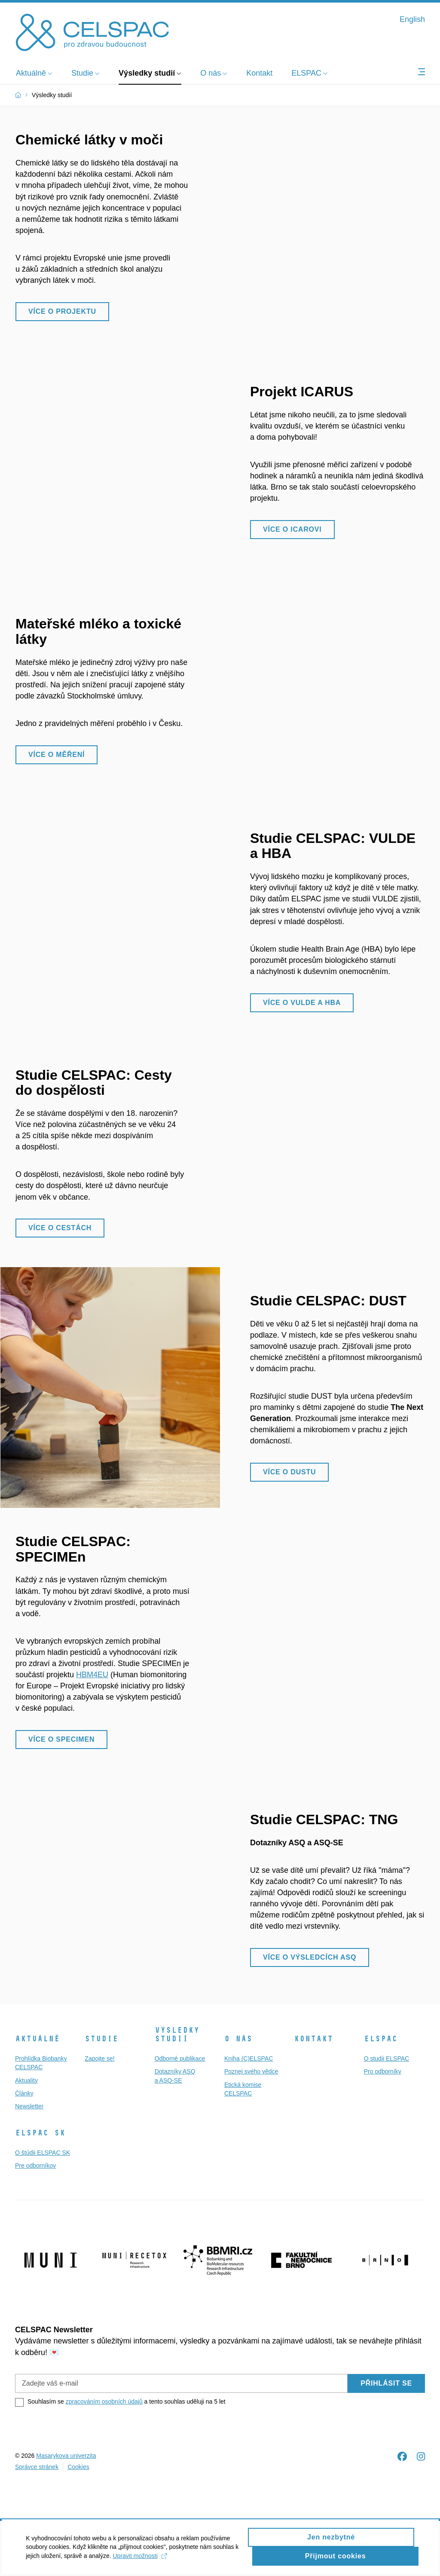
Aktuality (26, 2080)
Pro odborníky (382, 2071)
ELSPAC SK (40, 2133)
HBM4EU (92, 1674)
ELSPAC (380, 2038)
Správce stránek (36, 2466)
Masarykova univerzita (66, 2455)
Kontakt (313, 2038)
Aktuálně (37, 2038)
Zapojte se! (99, 2058)
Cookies (78, 2466)
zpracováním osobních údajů (104, 2401)
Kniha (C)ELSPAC (248, 2058)
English (412, 19)
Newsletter (29, 2106)
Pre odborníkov (35, 2165)
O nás (238, 2038)
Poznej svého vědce (251, 2071)
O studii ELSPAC (386, 2058)
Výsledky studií (177, 2034)
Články (24, 2093)
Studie (101, 2038)
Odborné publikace (180, 2058)
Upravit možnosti (171, 2560)
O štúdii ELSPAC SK (42, 2152)
